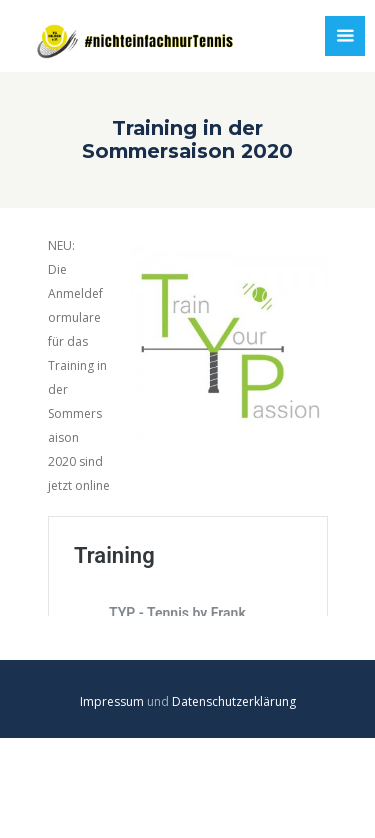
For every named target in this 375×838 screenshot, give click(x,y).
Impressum (113, 801)
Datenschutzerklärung (234, 801)
